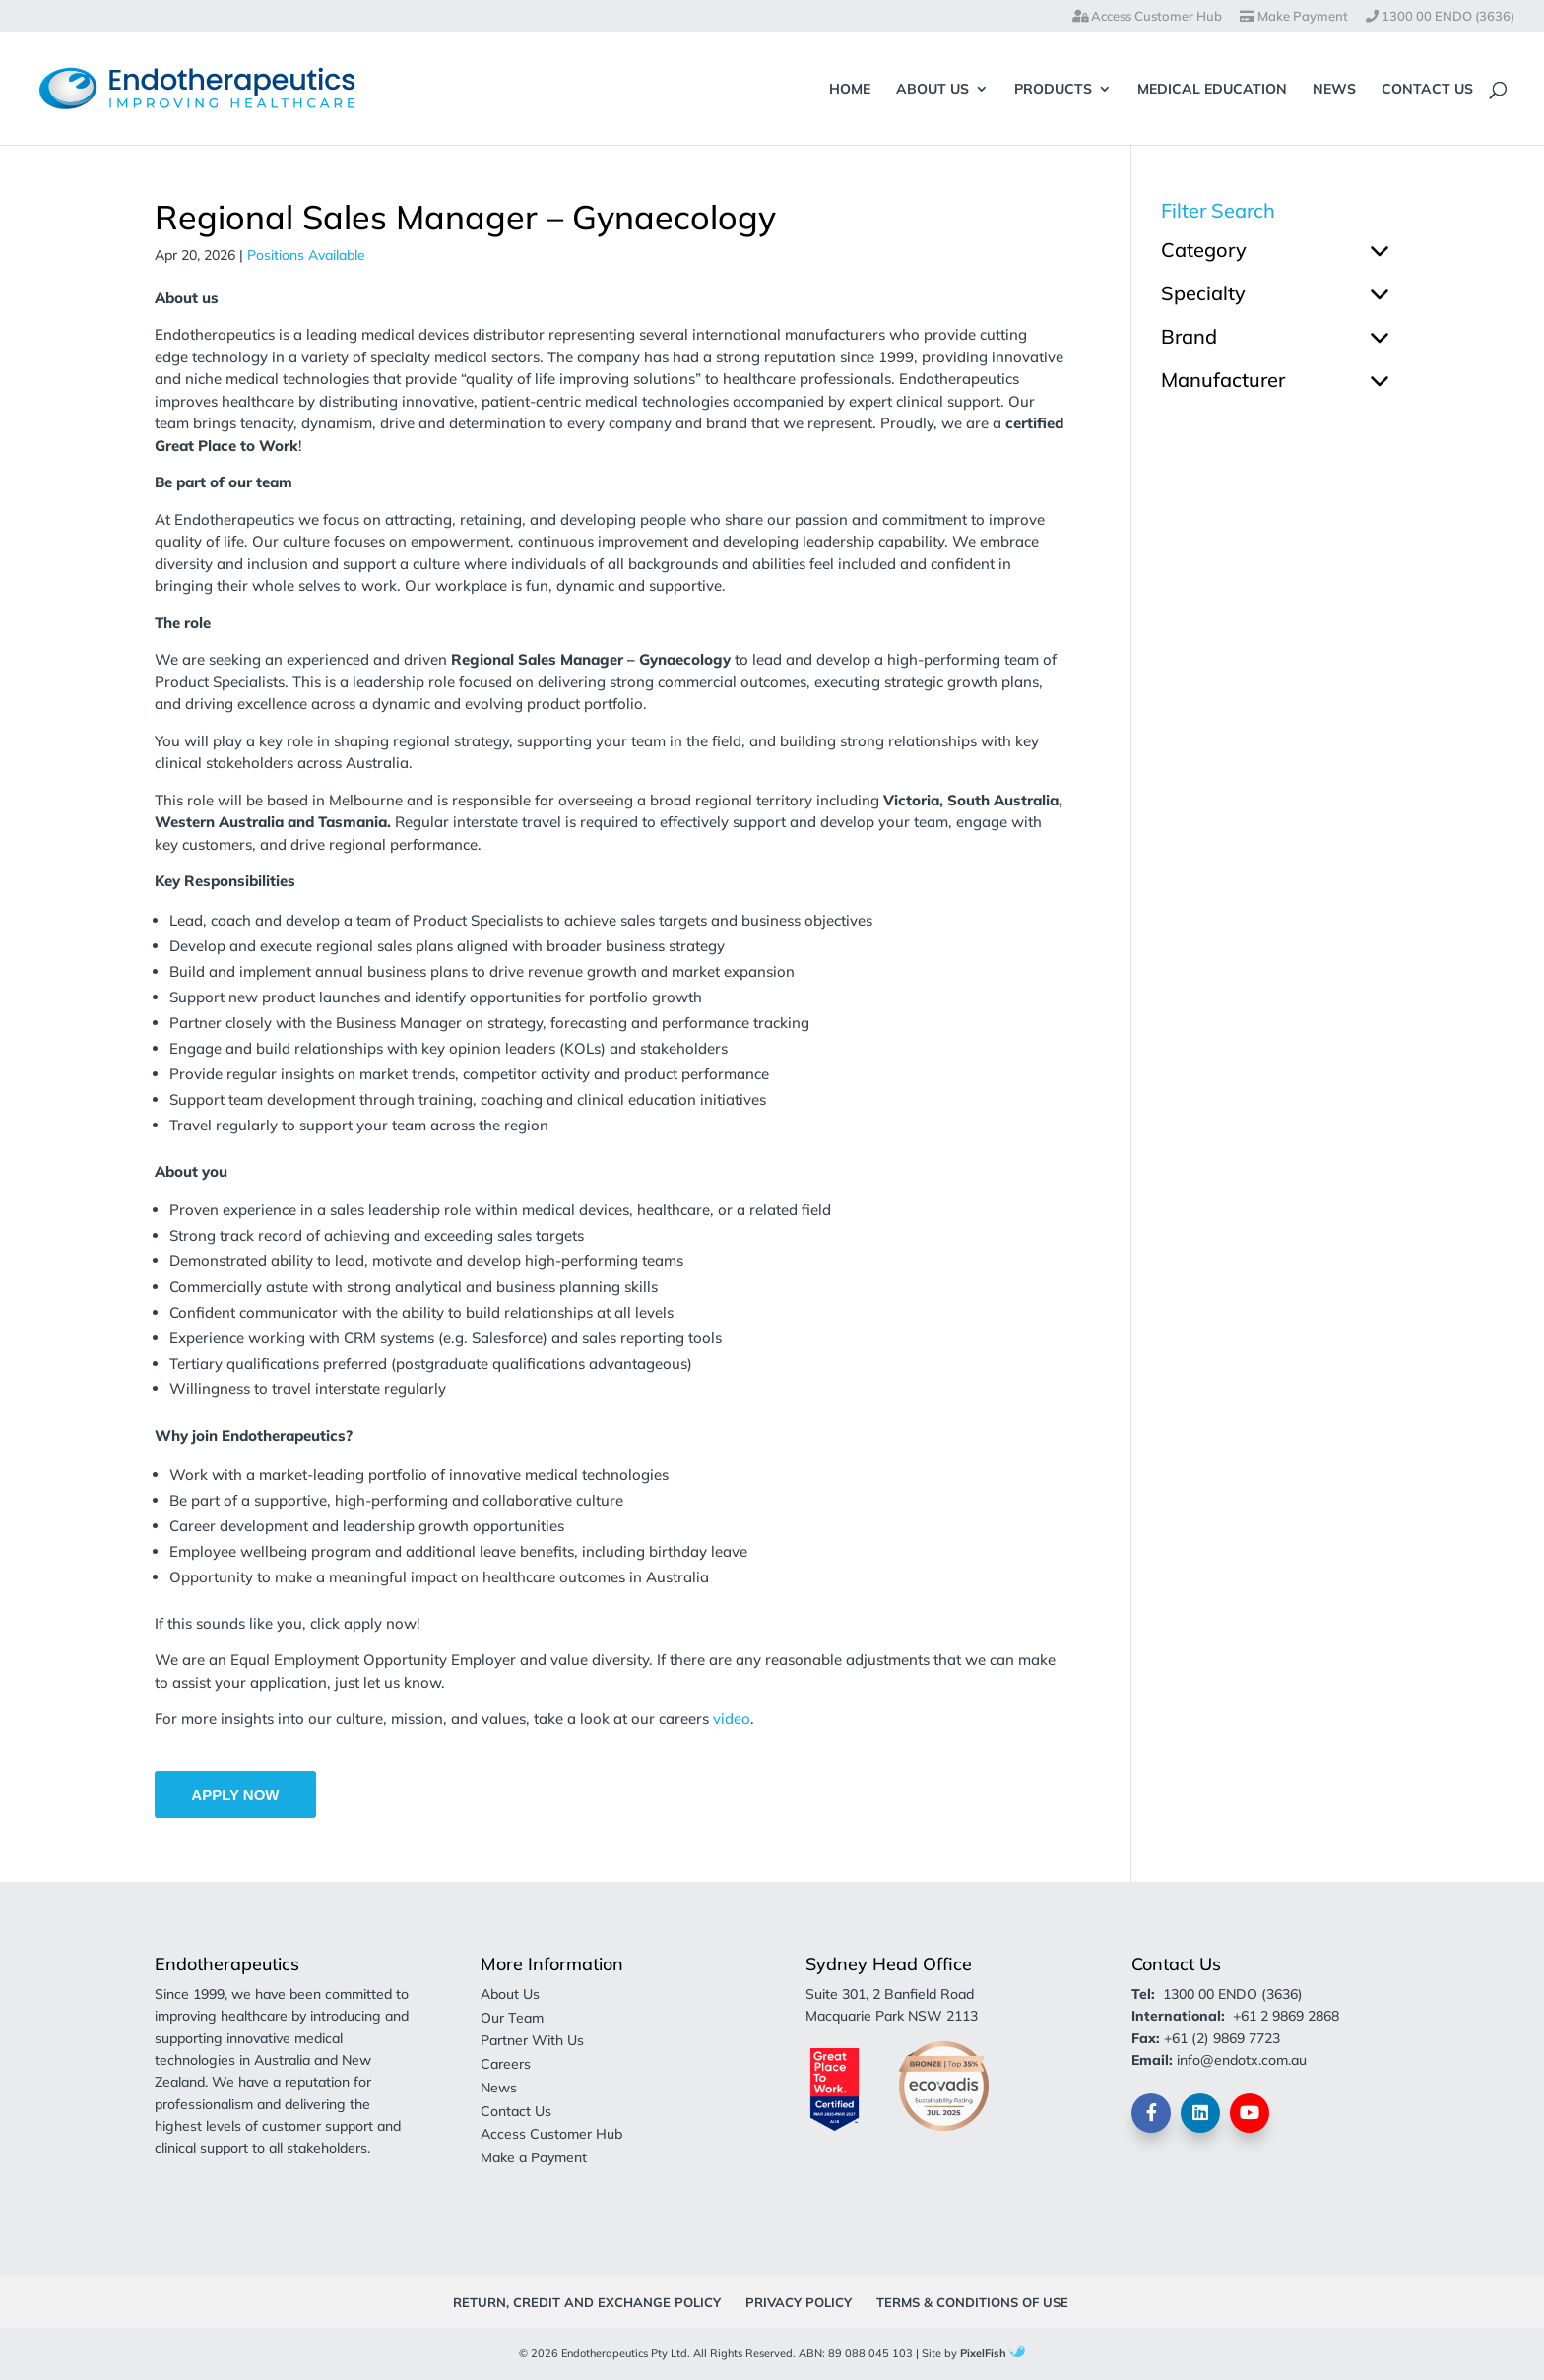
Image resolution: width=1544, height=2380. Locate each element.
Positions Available (306, 255)
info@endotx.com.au (1242, 2060)
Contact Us (1427, 89)
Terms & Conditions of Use (972, 2302)
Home (849, 89)
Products (1053, 89)
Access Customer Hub (1147, 17)
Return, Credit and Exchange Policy (587, 2302)
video (731, 1718)
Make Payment (1294, 17)
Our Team (512, 2017)
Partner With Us (532, 2040)
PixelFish (992, 2353)
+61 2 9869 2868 (1286, 2016)
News (1334, 89)
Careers (506, 2064)
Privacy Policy (798, 2302)
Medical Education (1212, 89)
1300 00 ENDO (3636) (1440, 17)
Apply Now (235, 1794)
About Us (932, 89)
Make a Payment (534, 2157)
